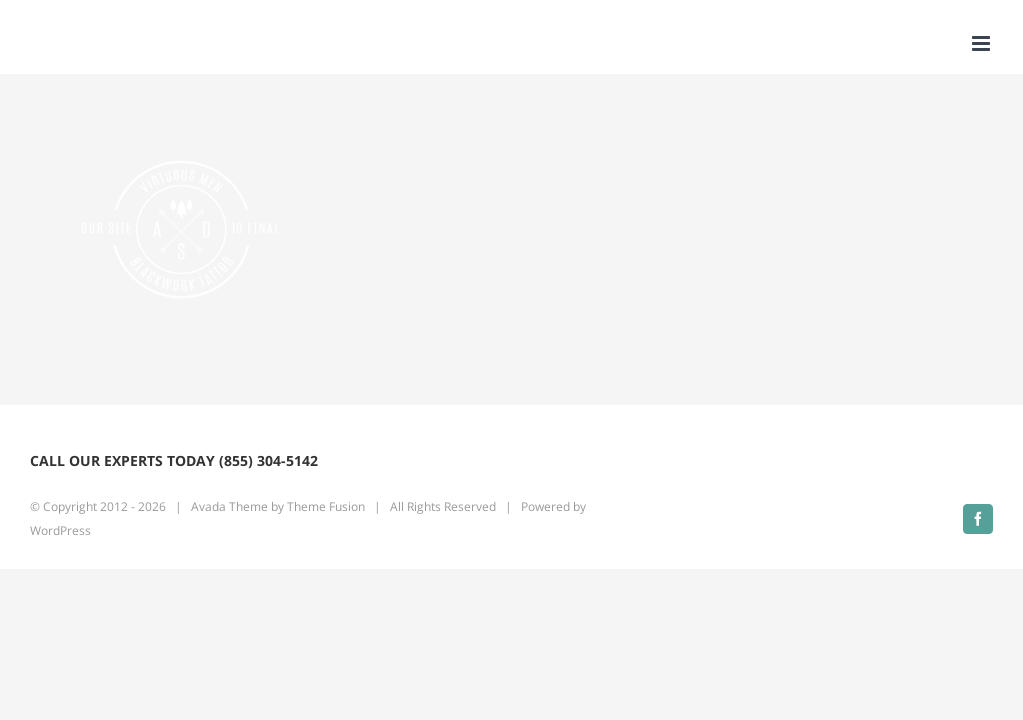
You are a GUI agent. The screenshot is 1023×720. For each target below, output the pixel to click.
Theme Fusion (326, 506)
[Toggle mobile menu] (982, 43)
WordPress (60, 530)
